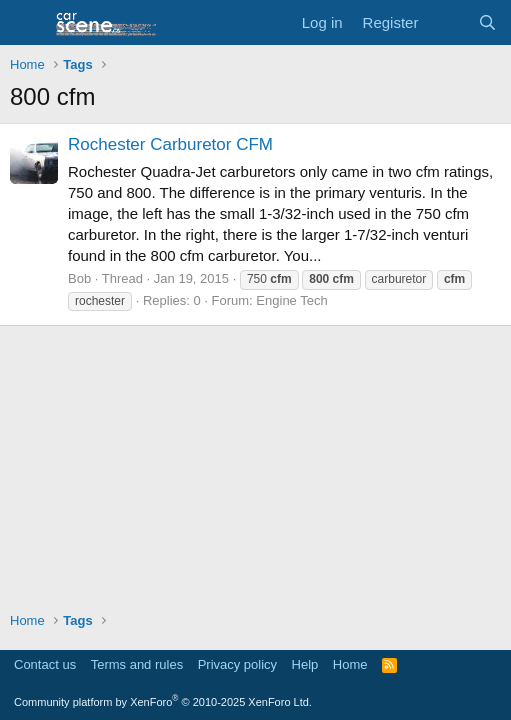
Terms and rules (137, 664)
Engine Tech (291, 300)
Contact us (45, 664)
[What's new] (447, 22)
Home (350, 664)
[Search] (487, 22)
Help (305, 664)
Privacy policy (237, 664)
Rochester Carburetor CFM (170, 144)
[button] (27, 23)
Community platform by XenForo (163, 702)
